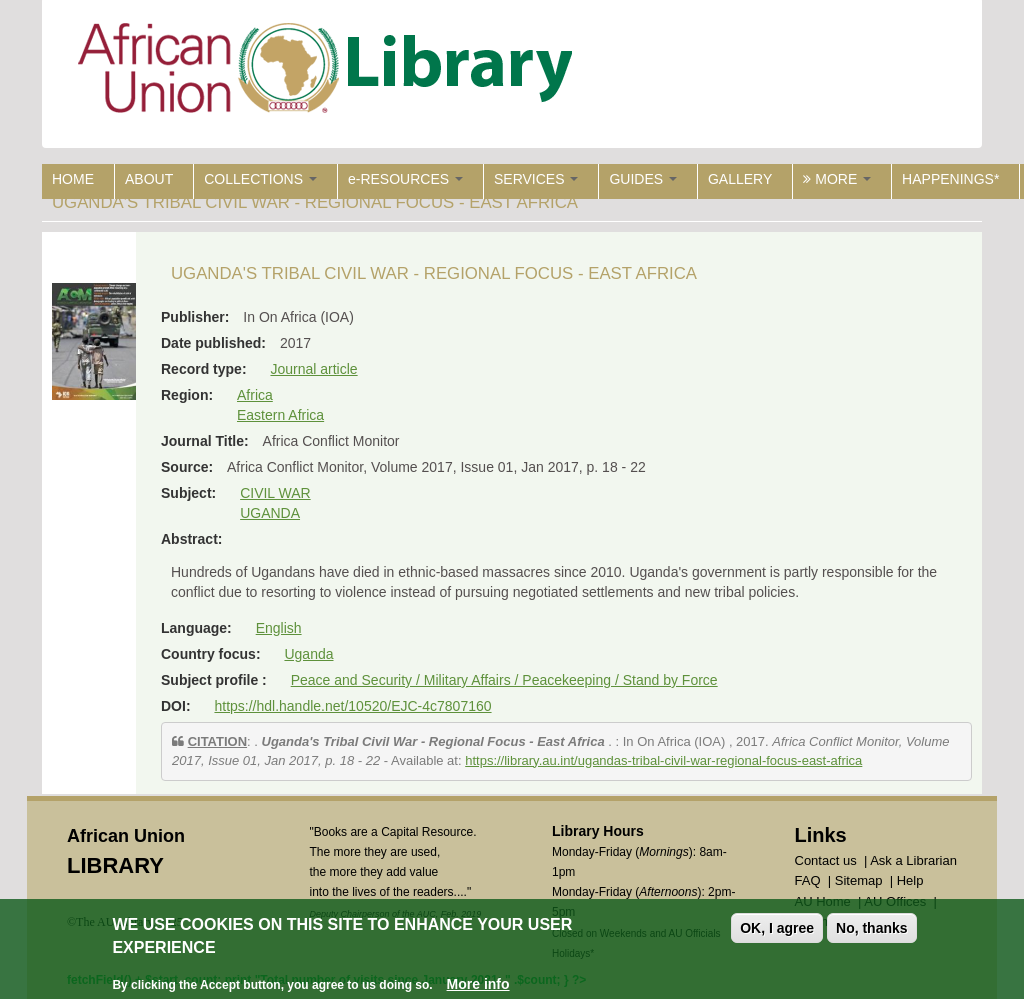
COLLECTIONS (260, 179)
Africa (255, 395)
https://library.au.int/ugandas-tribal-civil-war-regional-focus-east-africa (663, 760)
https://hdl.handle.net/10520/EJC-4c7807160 (352, 706)
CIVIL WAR (275, 493)
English (279, 628)
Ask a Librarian (913, 860)
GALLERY (740, 179)
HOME (73, 179)
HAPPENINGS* (950, 179)
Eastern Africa (280, 415)
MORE (837, 179)
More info (478, 986)
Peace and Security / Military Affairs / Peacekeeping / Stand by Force (504, 680)
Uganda (308, 654)
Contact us (826, 860)
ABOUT (149, 179)
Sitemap (859, 880)
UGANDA (270, 513)
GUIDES (643, 179)
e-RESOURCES (405, 179)
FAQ (808, 880)
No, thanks (872, 930)
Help (910, 880)
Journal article (313, 369)
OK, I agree (777, 930)
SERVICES (536, 179)
